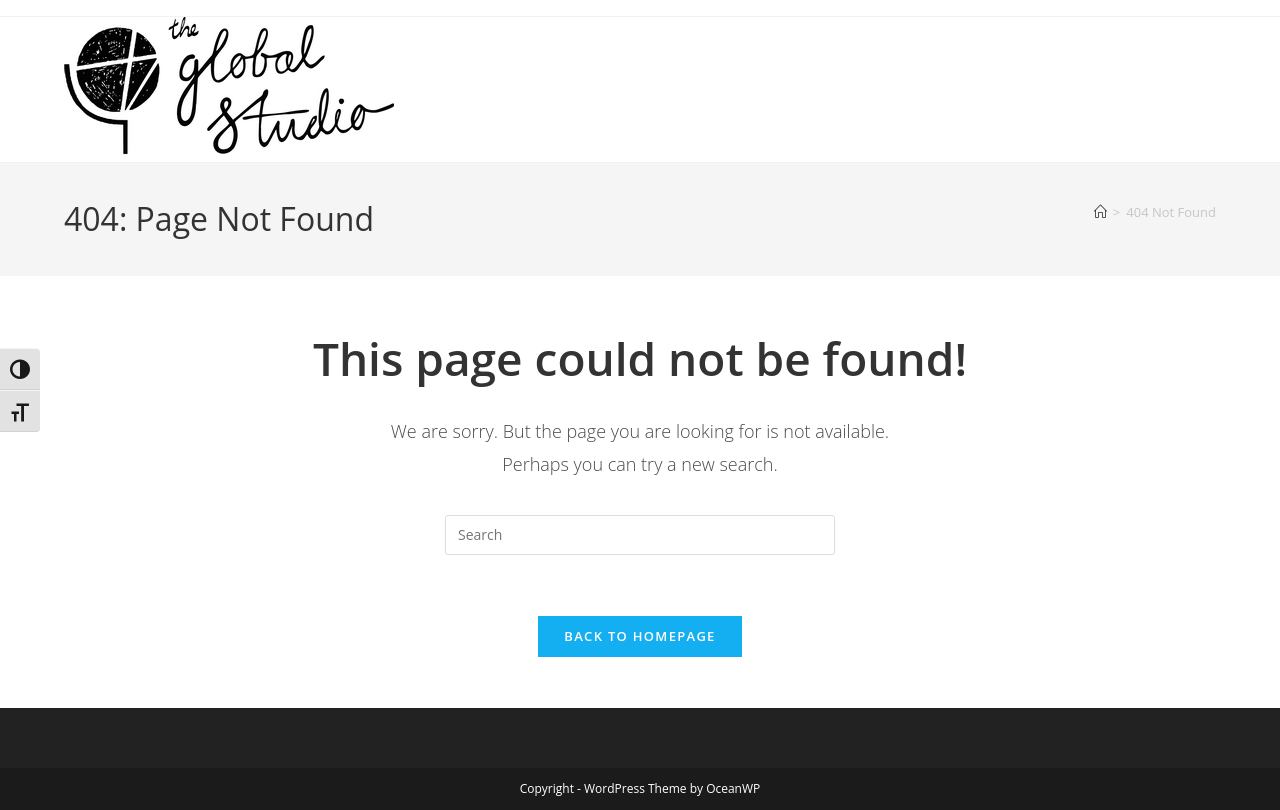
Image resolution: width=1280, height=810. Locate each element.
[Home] (1100, 212)
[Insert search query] (640, 535)
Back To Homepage (639, 636)
